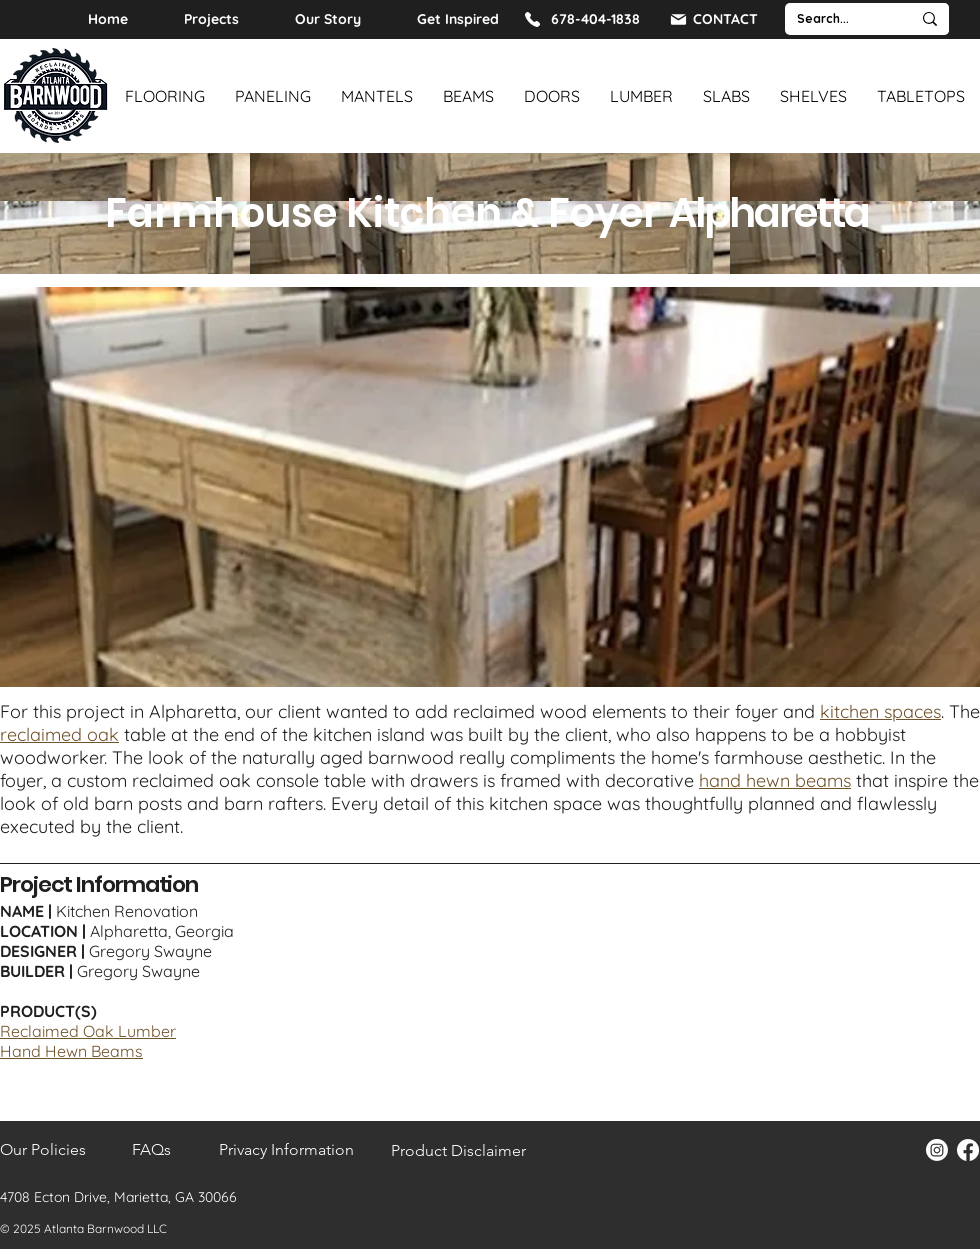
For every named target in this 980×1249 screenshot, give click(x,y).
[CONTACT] (713, 19)
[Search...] (833, 19)
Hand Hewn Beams (71, 1051)
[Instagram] (937, 1150)
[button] (490, 487)
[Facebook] (968, 1150)
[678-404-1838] (581, 19)
